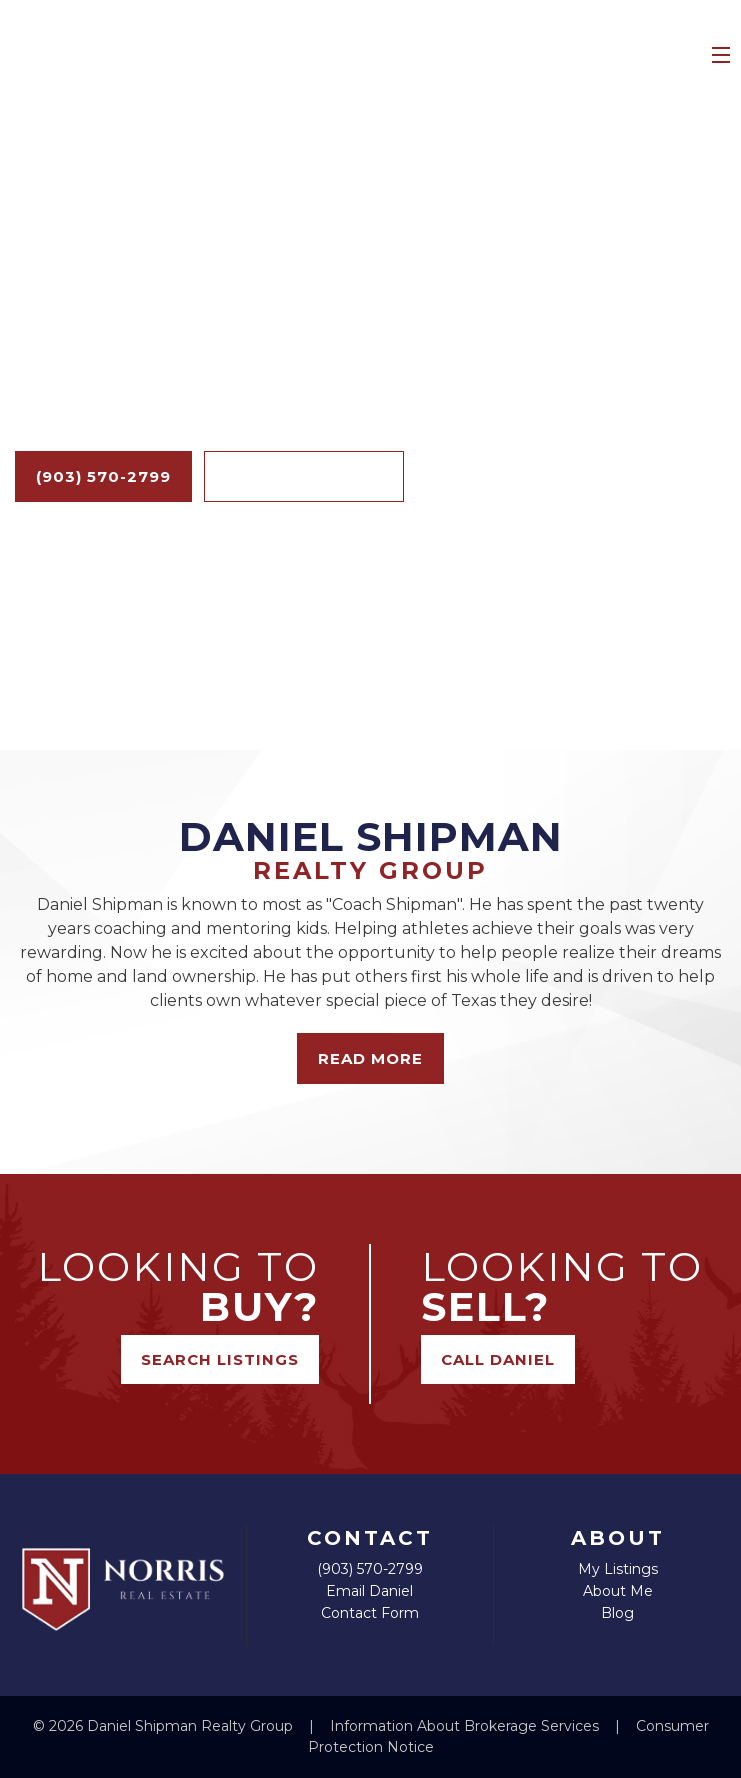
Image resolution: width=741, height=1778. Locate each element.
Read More (370, 1058)
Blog (617, 1613)
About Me (618, 1591)
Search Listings (304, 476)
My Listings (618, 1569)
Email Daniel (369, 1591)
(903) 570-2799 (103, 476)
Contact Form (370, 1613)
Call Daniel (498, 1359)
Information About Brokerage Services (466, 1726)
